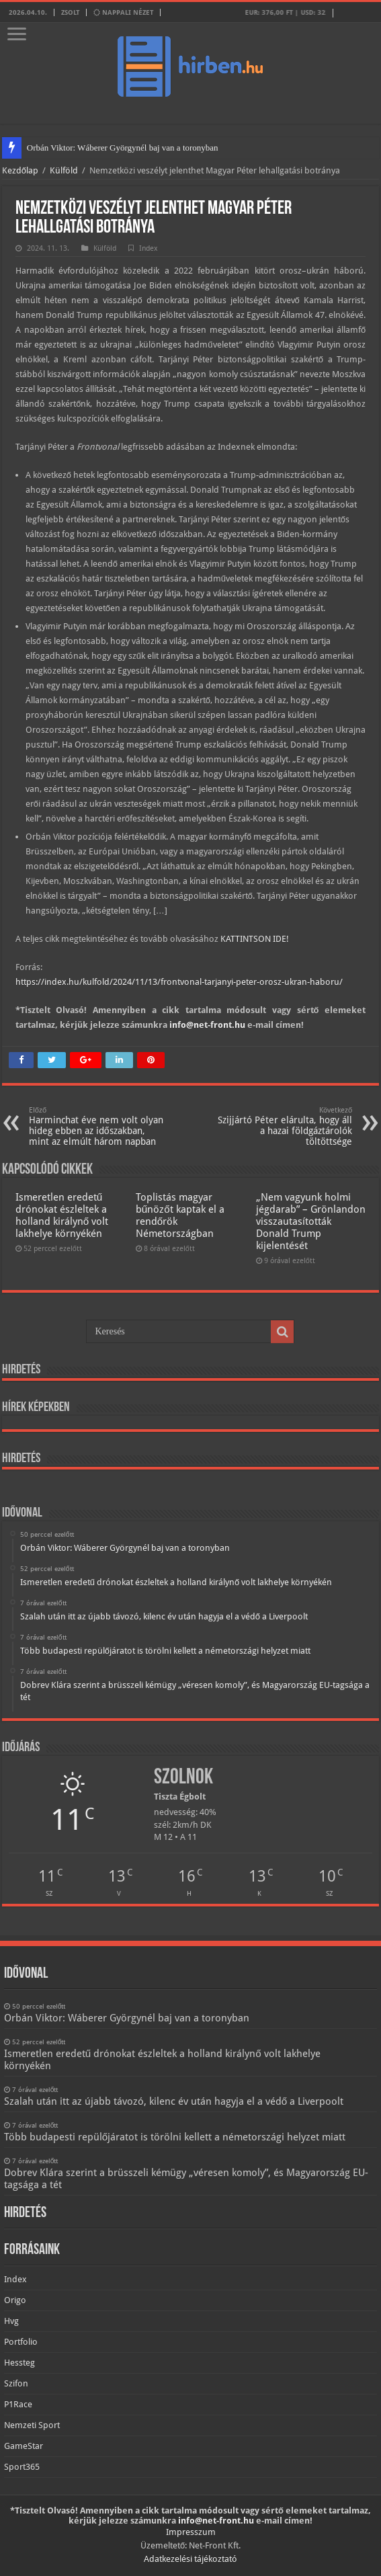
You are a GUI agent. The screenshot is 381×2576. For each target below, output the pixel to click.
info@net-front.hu (207, 1025)
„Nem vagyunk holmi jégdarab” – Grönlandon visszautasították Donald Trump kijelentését (311, 1221)
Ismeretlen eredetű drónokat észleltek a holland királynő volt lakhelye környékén (61, 1215)
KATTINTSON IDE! (254, 939)
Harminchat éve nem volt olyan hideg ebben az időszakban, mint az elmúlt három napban (98, 1126)
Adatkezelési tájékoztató (190, 2559)
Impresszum (191, 2532)
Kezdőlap (20, 170)
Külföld (64, 170)
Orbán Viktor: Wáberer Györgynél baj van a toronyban (122, 148)
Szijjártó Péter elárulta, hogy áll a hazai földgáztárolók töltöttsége (283, 1126)
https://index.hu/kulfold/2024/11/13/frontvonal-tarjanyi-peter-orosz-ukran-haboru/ (179, 982)
